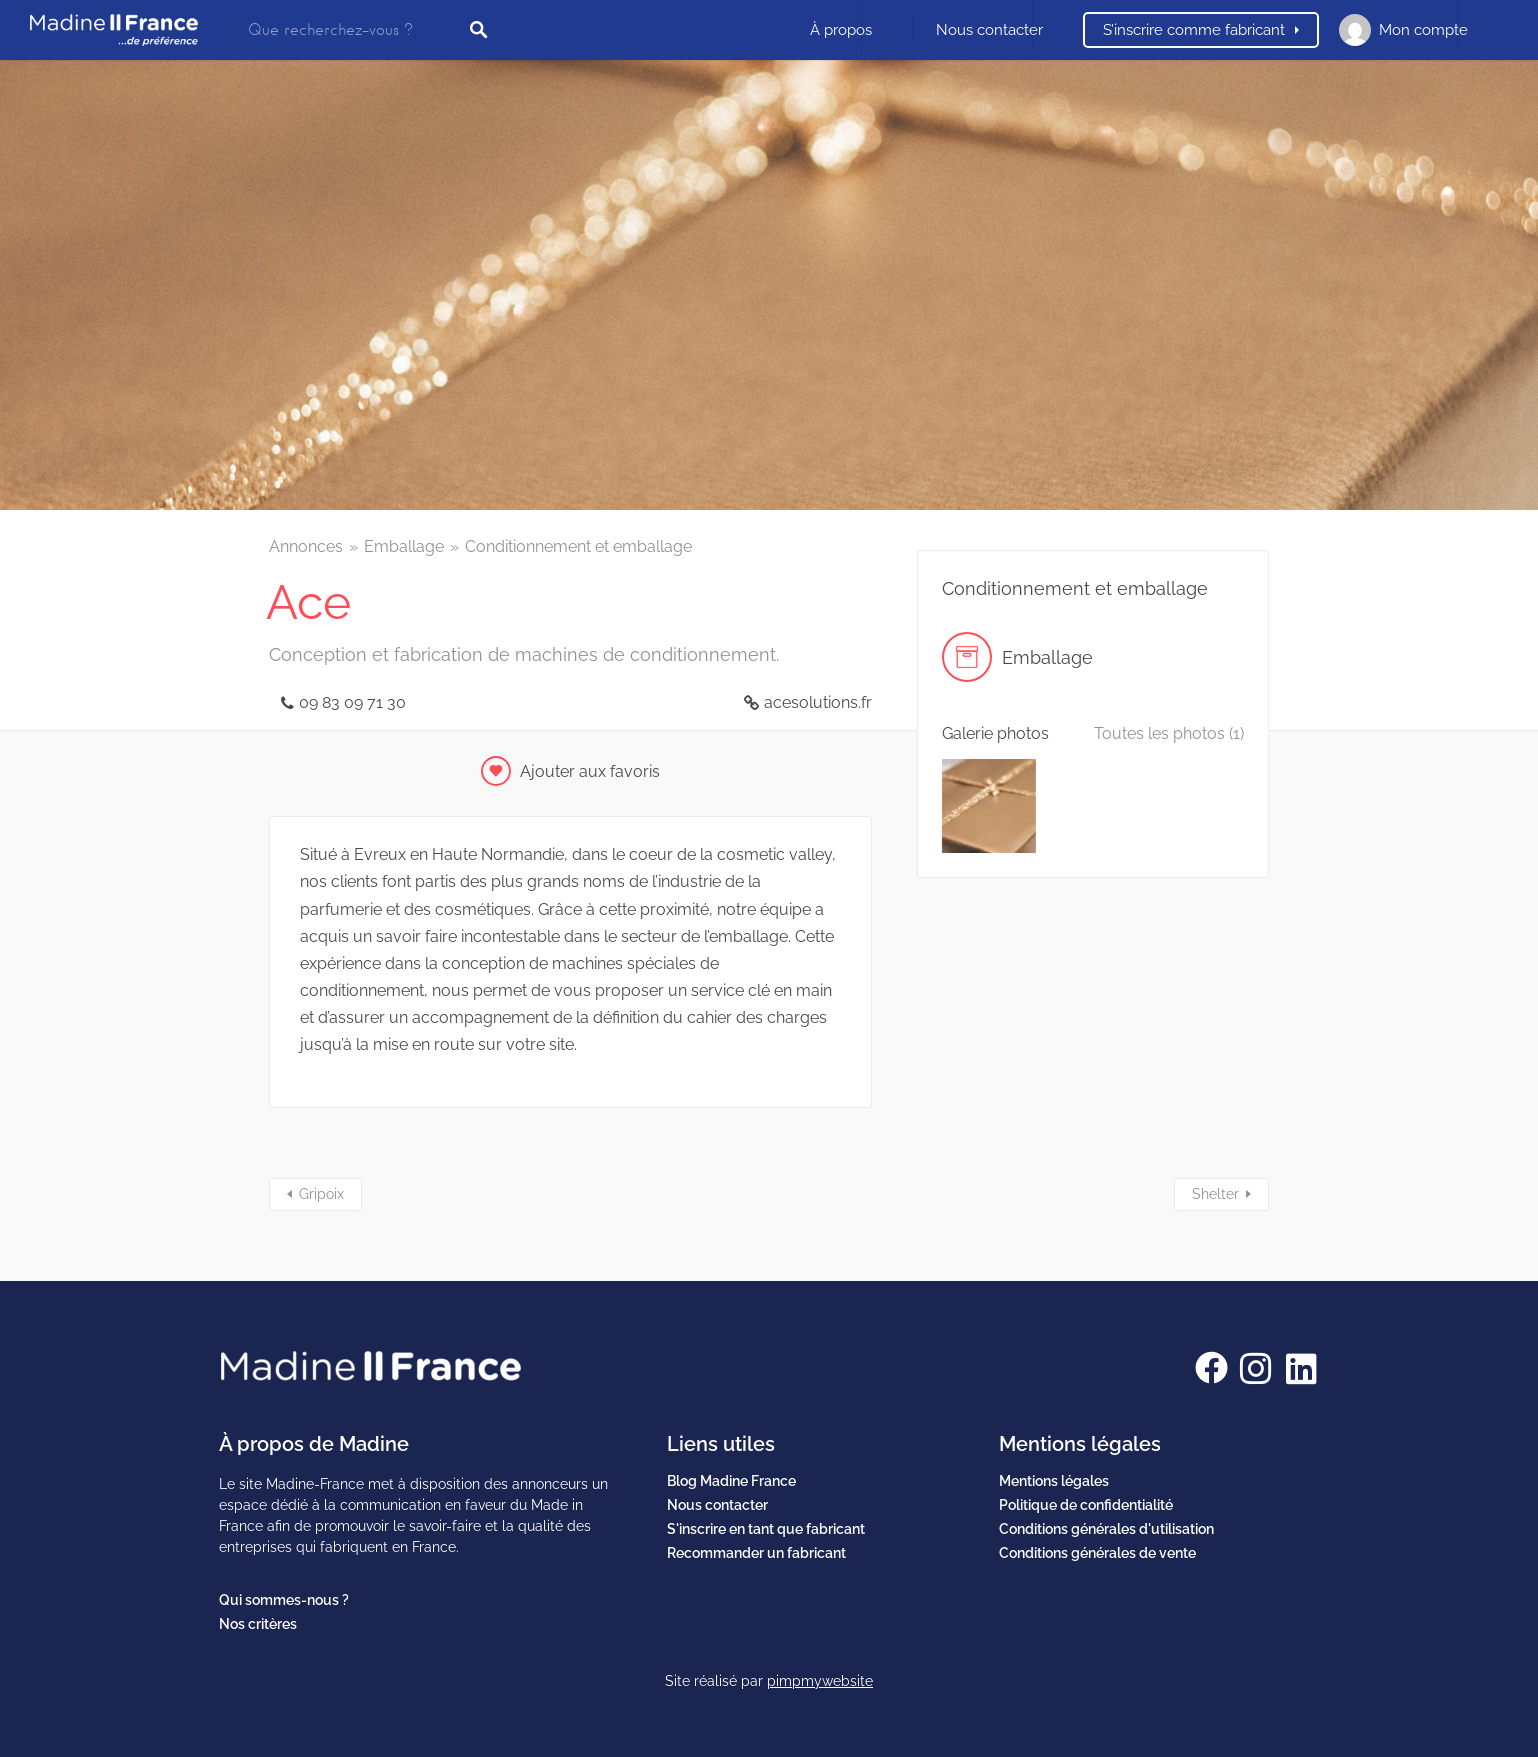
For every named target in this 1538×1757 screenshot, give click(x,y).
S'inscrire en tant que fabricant (766, 1529)
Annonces (306, 546)
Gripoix (321, 1194)
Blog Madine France (731, 1481)
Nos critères (258, 1624)
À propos (841, 30)
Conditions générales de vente (1097, 1553)
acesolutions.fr (818, 702)
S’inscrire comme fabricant (1194, 30)
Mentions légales (1054, 1481)
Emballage (404, 546)
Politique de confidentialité (1086, 1505)
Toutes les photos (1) (1169, 733)
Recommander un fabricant (756, 1553)
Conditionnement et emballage (578, 546)
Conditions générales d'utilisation (1106, 1529)
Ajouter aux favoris (590, 771)
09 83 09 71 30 (352, 702)
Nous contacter (989, 30)
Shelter (1215, 1194)
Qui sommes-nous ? (284, 1600)
